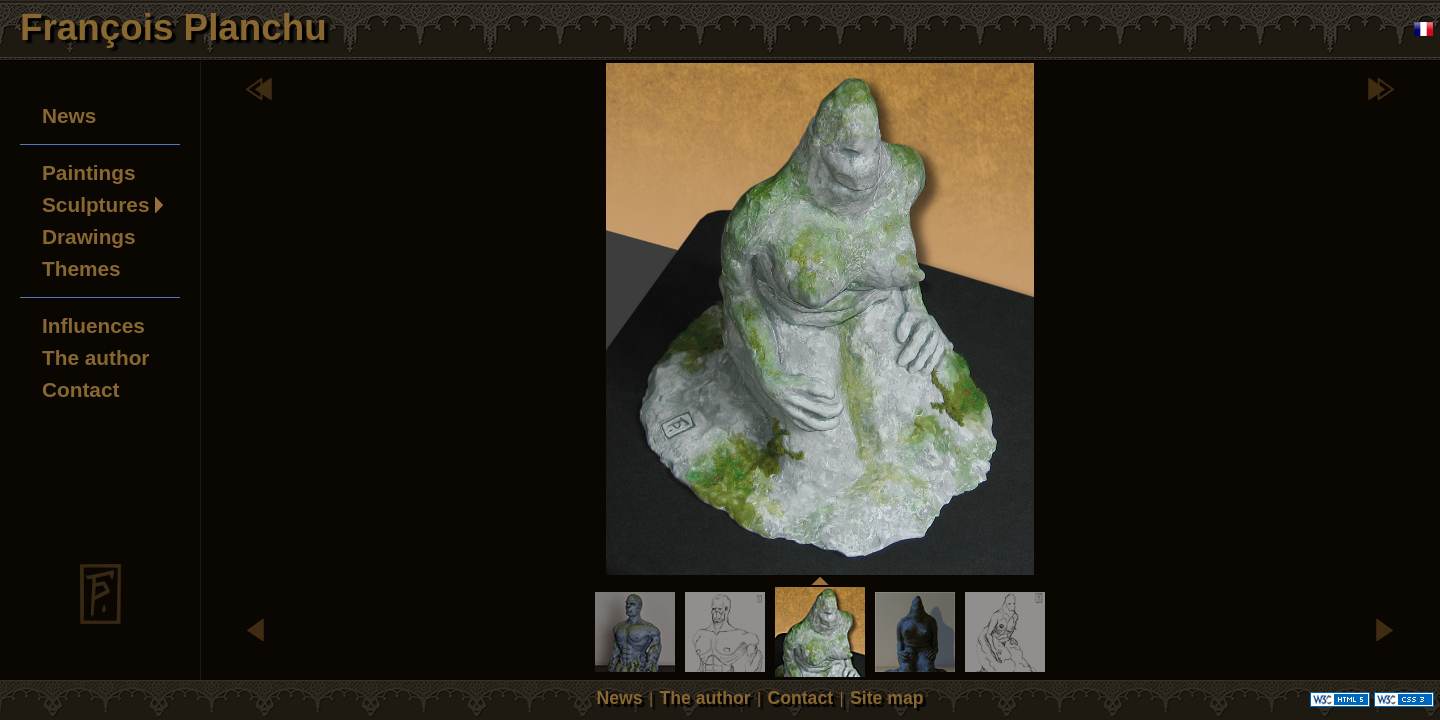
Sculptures (95, 204)
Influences (93, 325)
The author (95, 357)
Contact (80, 389)
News (69, 115)
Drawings (89, 236)
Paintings (89, 172)
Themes (81, 268)
